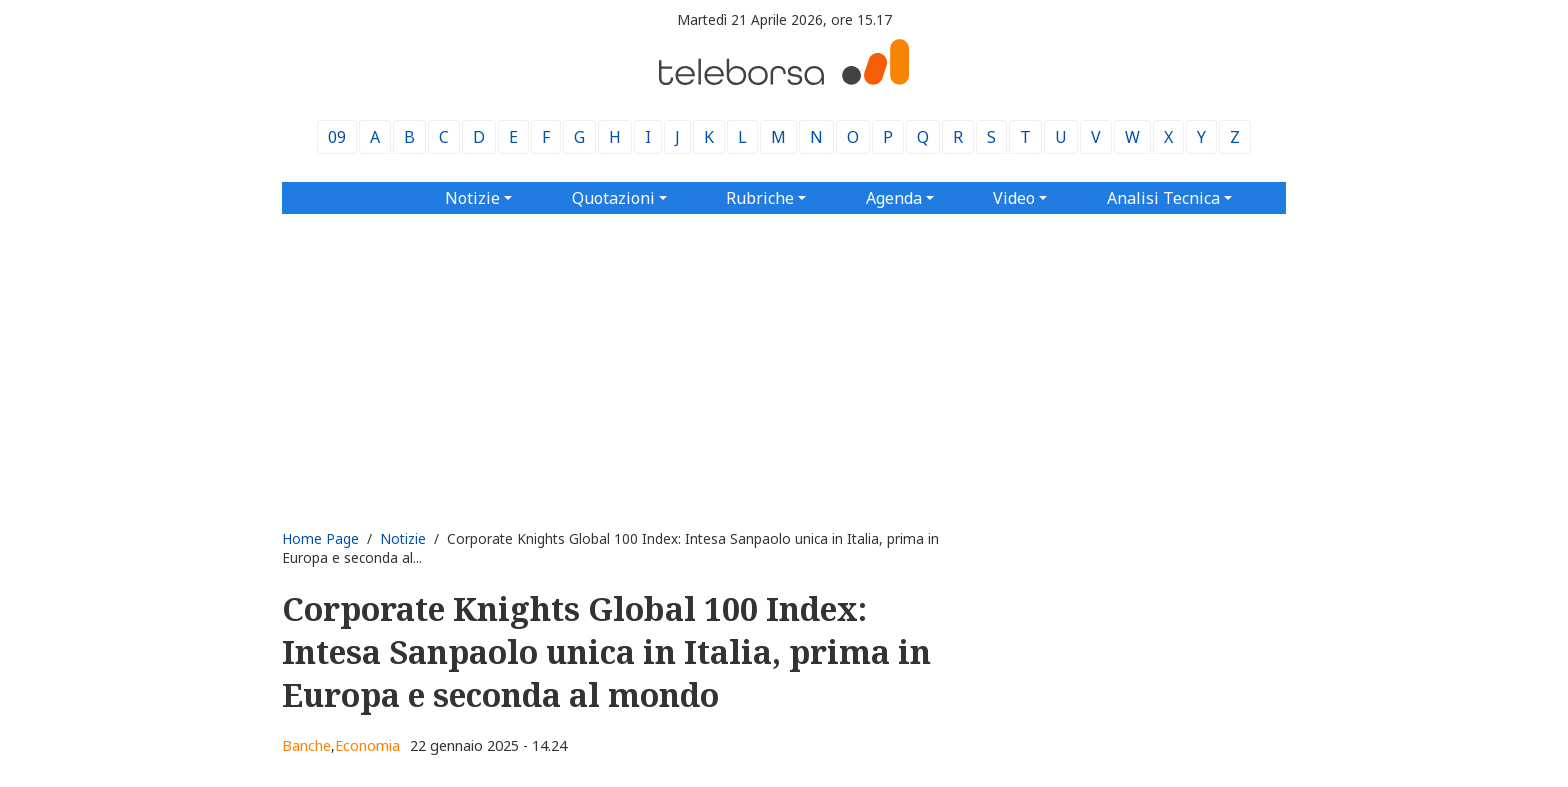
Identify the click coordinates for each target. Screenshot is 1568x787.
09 (337, 137)
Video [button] (1014, 198)
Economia (367, 745)
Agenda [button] (894, 198)
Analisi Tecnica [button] (1163, 198)
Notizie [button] (472, 198)
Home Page (320, 538)
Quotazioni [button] (613, 198)
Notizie (403, 538)
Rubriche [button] (760, 198)
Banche (306, 745)
